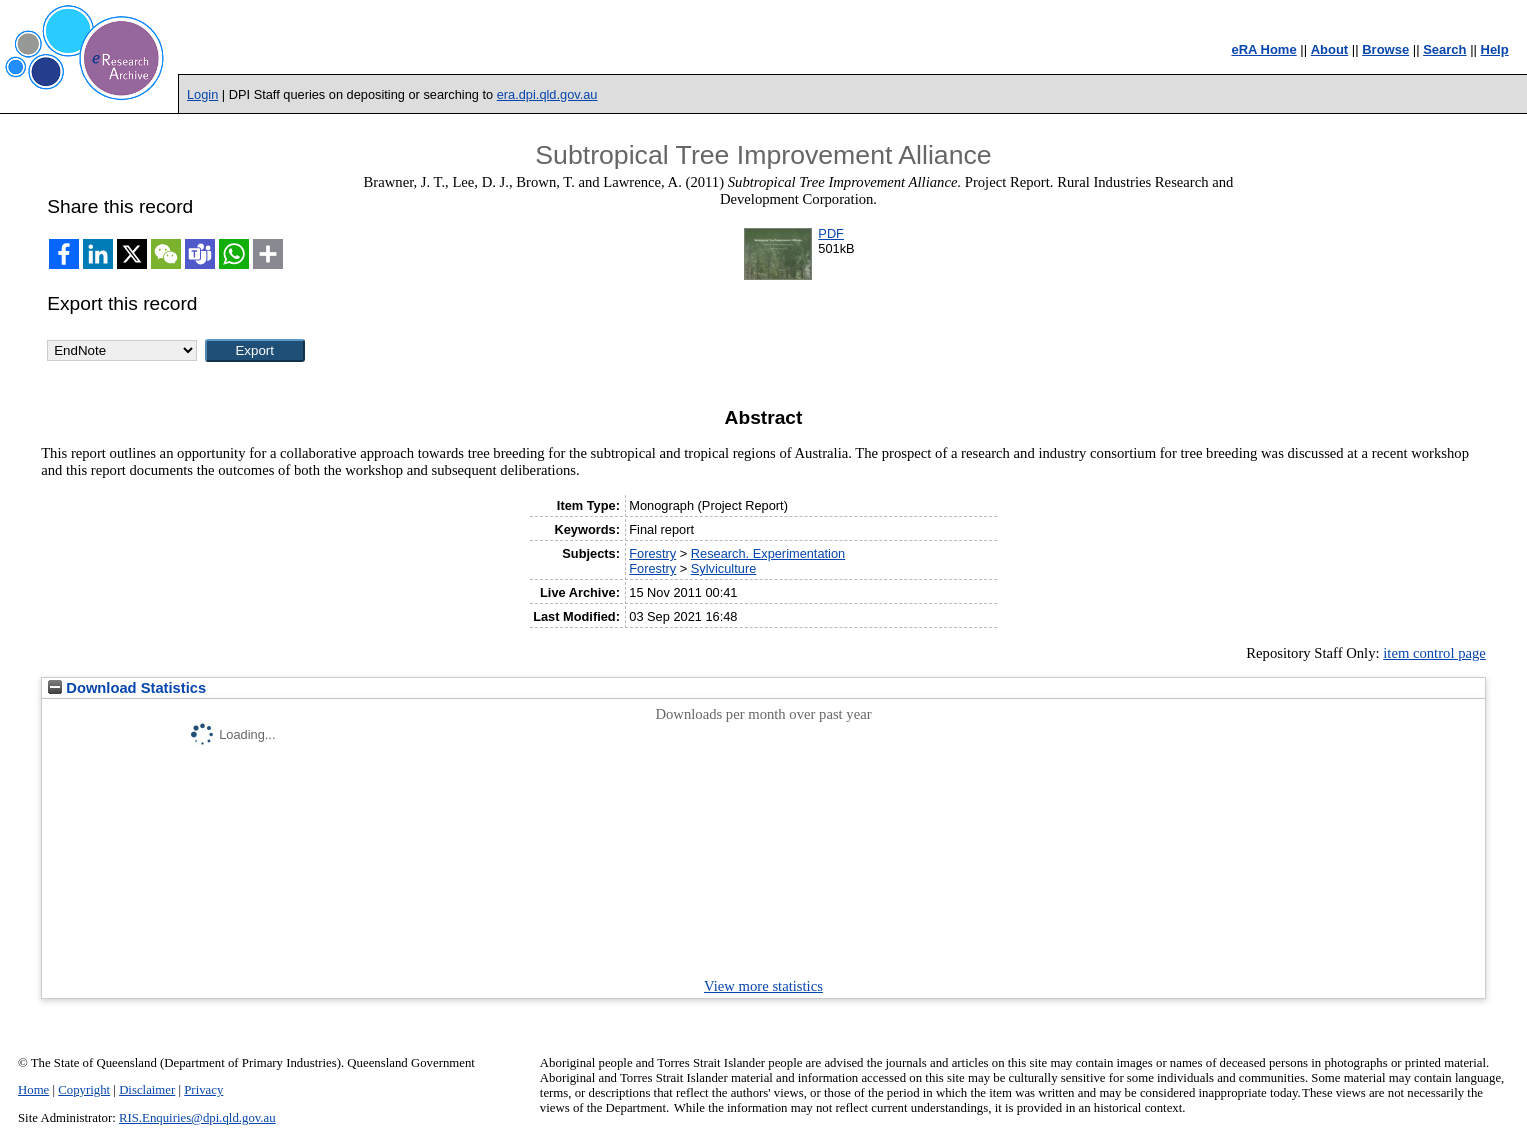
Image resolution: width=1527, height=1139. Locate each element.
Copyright (84, 1090)
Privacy (203, 1090)
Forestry (652, 553)
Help (1495, 49)
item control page (1434, 653)
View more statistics (763, 986)
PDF (831, 233)
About (1330, 49)
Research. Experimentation (768, 553)
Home (33, 1090)
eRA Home (1263, 49)
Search (1444, 49)
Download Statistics (127, 688)
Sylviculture (723, 568)
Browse (1385, 49)
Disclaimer (147, 1090)
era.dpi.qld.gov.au (547, 94)
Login (202, 94)
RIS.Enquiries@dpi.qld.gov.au (197, 1118)
